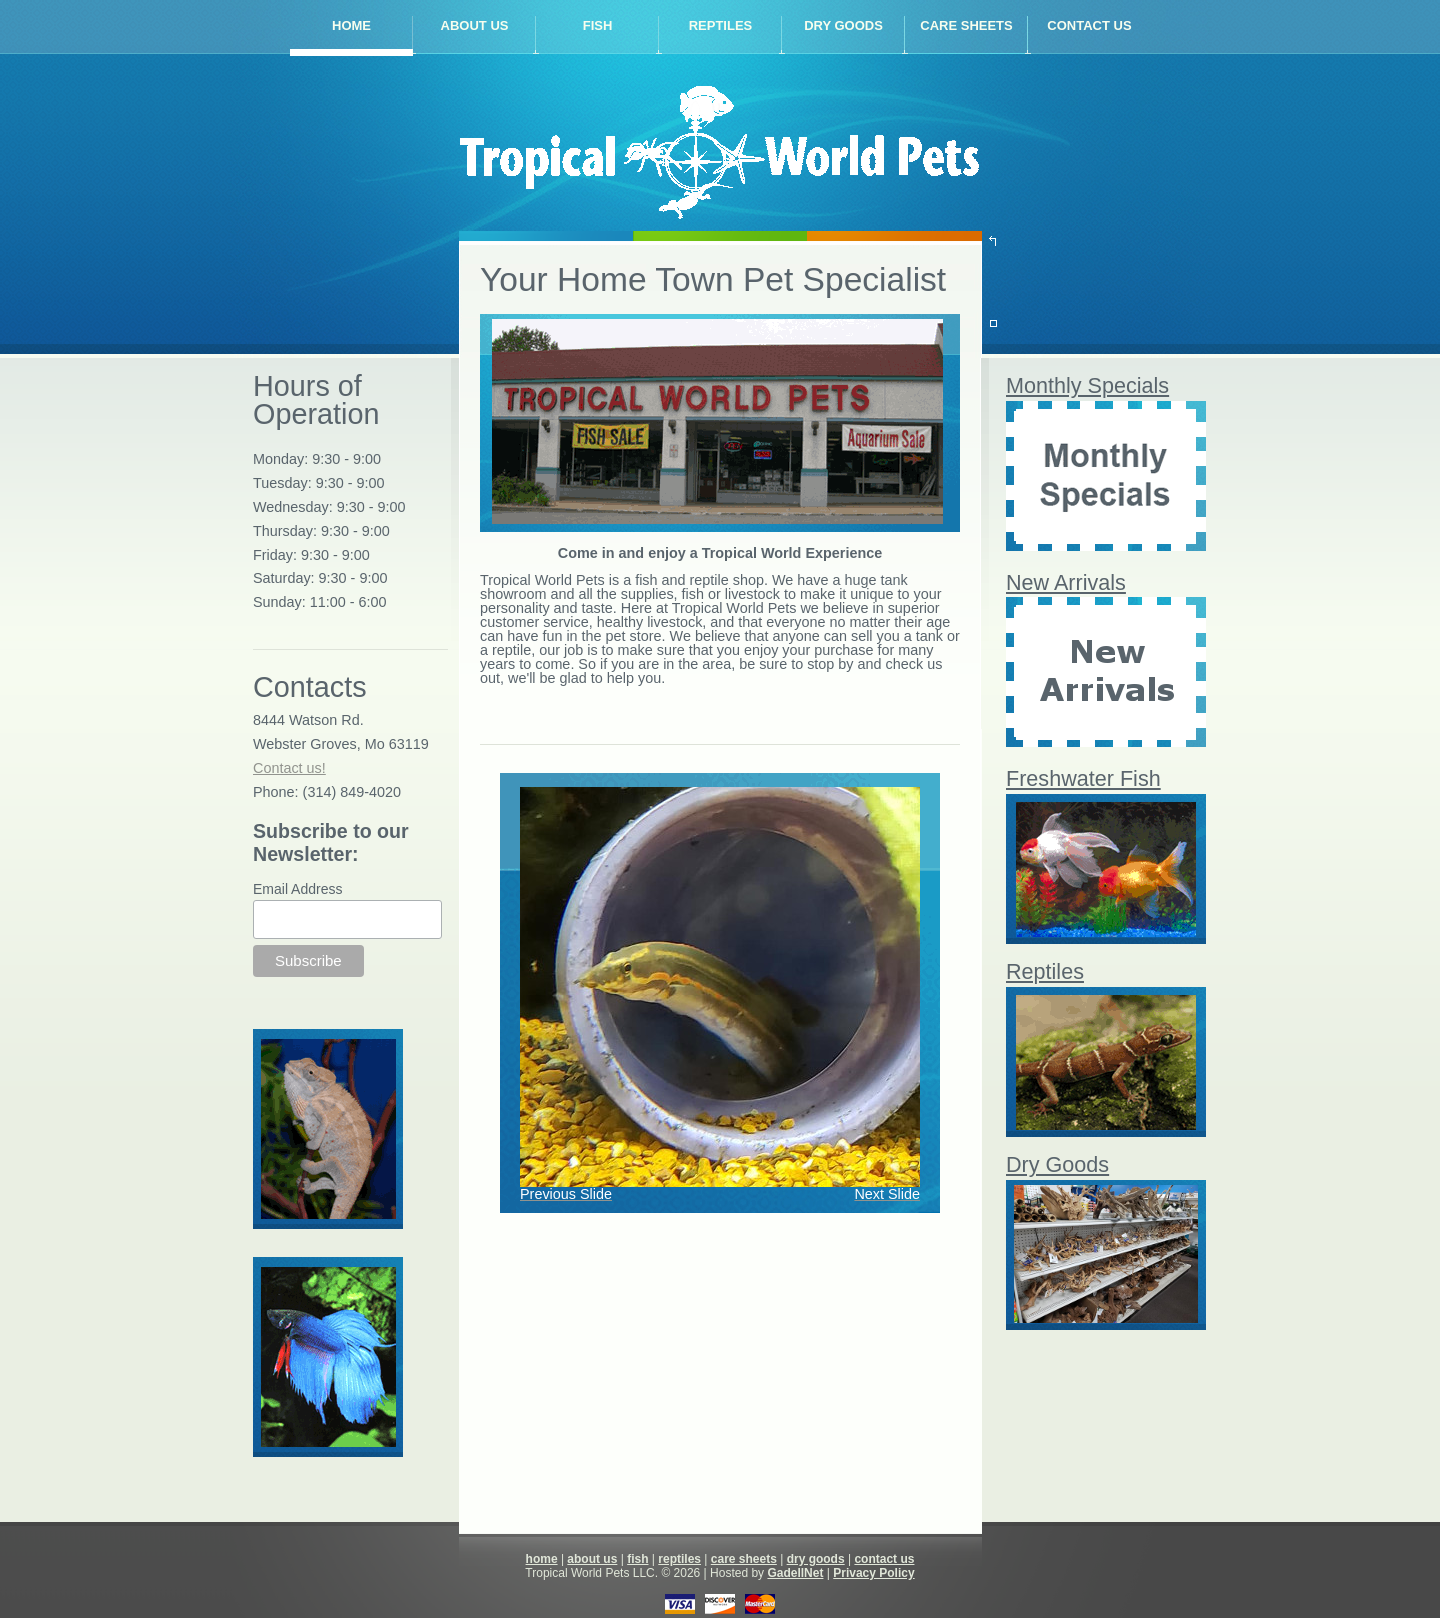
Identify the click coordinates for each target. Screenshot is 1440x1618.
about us (475, 25)
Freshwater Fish (1083, 778)
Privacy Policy (873, 1573)
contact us (1089, 25)
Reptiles (1045, 971)
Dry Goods (1057, 1164)
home (351, 25)
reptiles (721, 25)
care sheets (966, 25)
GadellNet (795, 1573)
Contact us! (289, 768)
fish (598, 25)
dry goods (843, 25)
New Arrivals (1066, 582)
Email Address (297, 889)
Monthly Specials (1087, 385)
